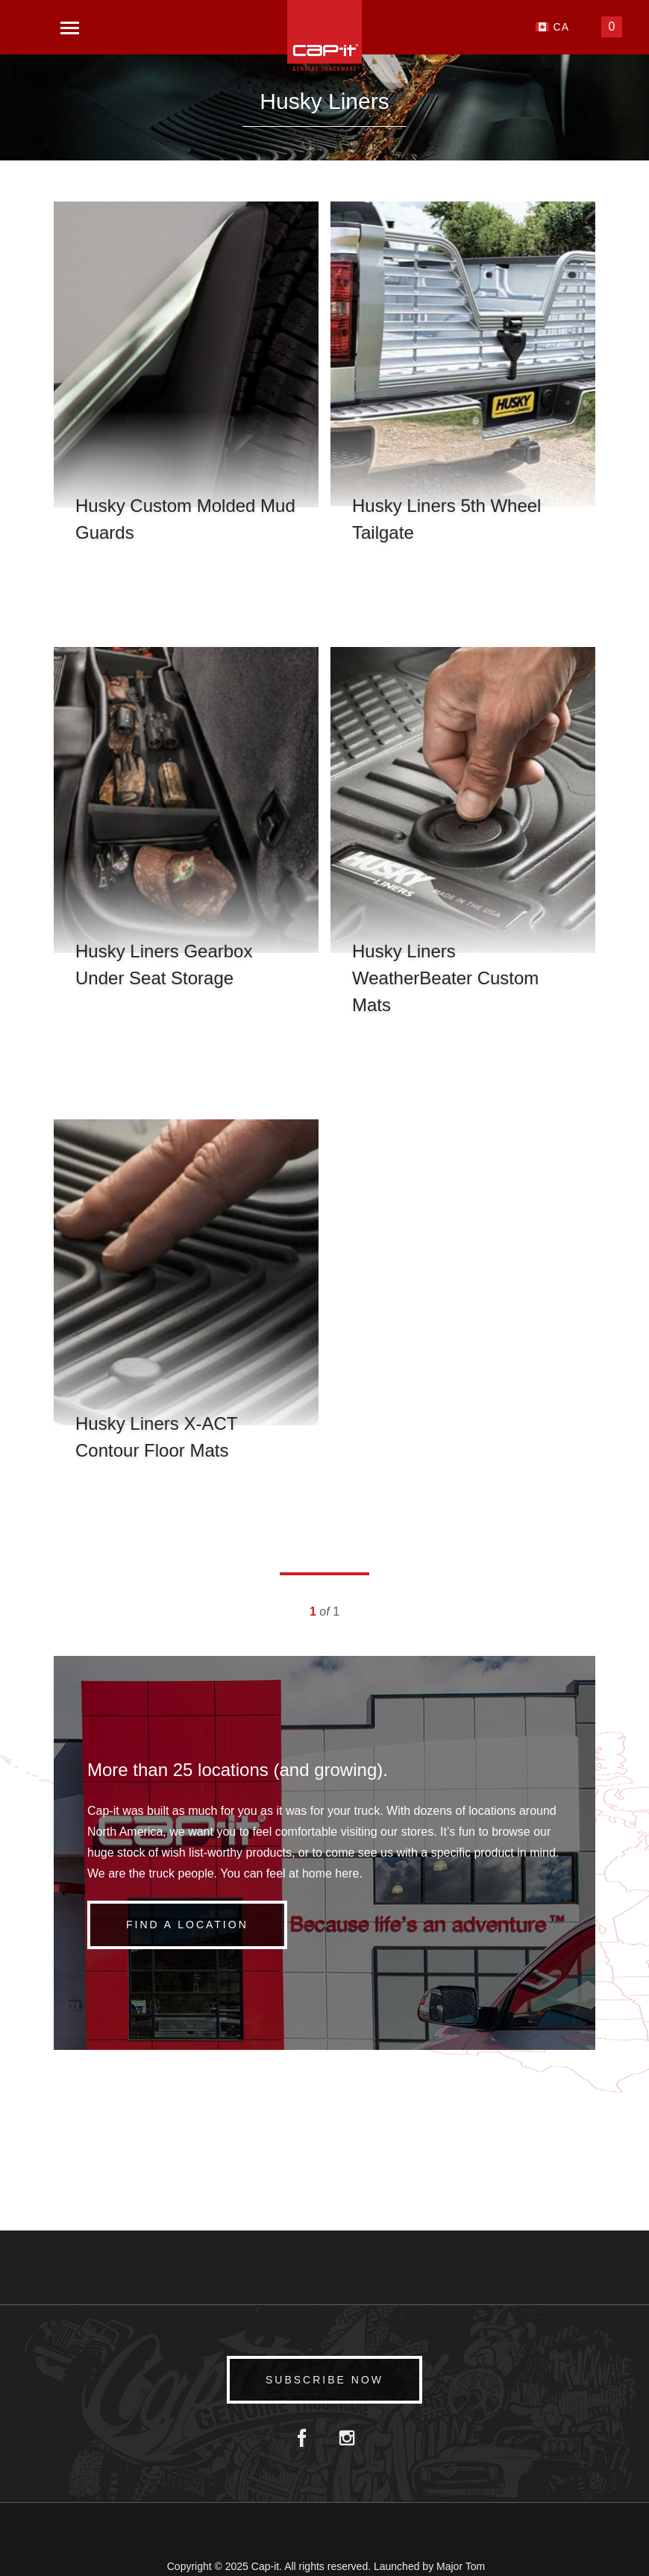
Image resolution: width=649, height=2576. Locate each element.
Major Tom (460, 2566)
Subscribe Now (324, 2380)
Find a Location (187, 1925)
